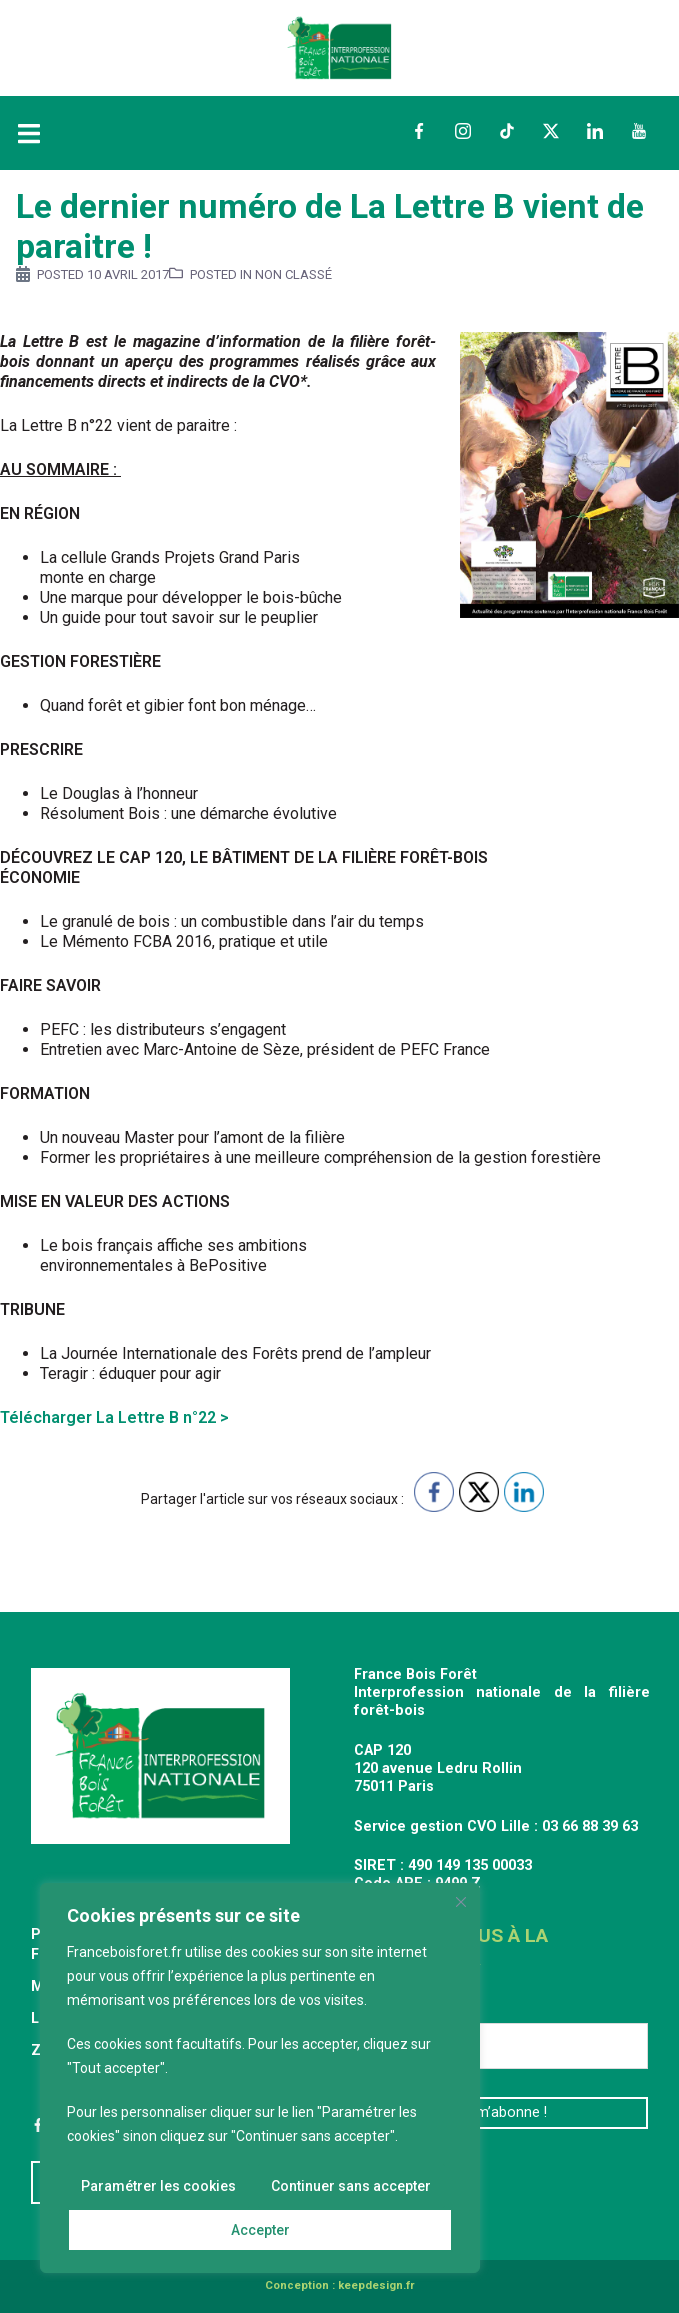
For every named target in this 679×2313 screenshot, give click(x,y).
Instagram (463, 131)
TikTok (507, 131)
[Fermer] (461, 1902)
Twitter (551, 131)
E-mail (383, 2007)
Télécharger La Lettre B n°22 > (114, 1417)
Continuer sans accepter (351, 2186)
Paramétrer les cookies (158, 2186)
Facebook (419, 131)
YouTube (639, 131)
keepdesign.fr (376, 2285)
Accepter (260, 2230)
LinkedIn (595, 131)
